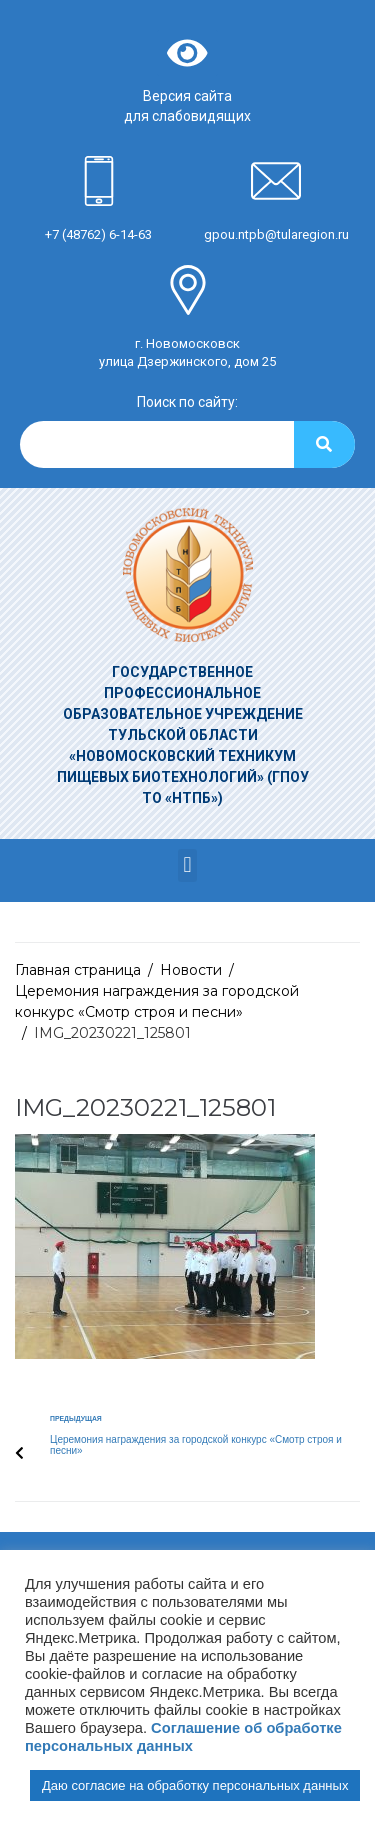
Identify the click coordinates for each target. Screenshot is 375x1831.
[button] (187, 865)
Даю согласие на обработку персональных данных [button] (195, 1785)
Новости (191, 970)
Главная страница (78, 970)
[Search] (324, 444)
